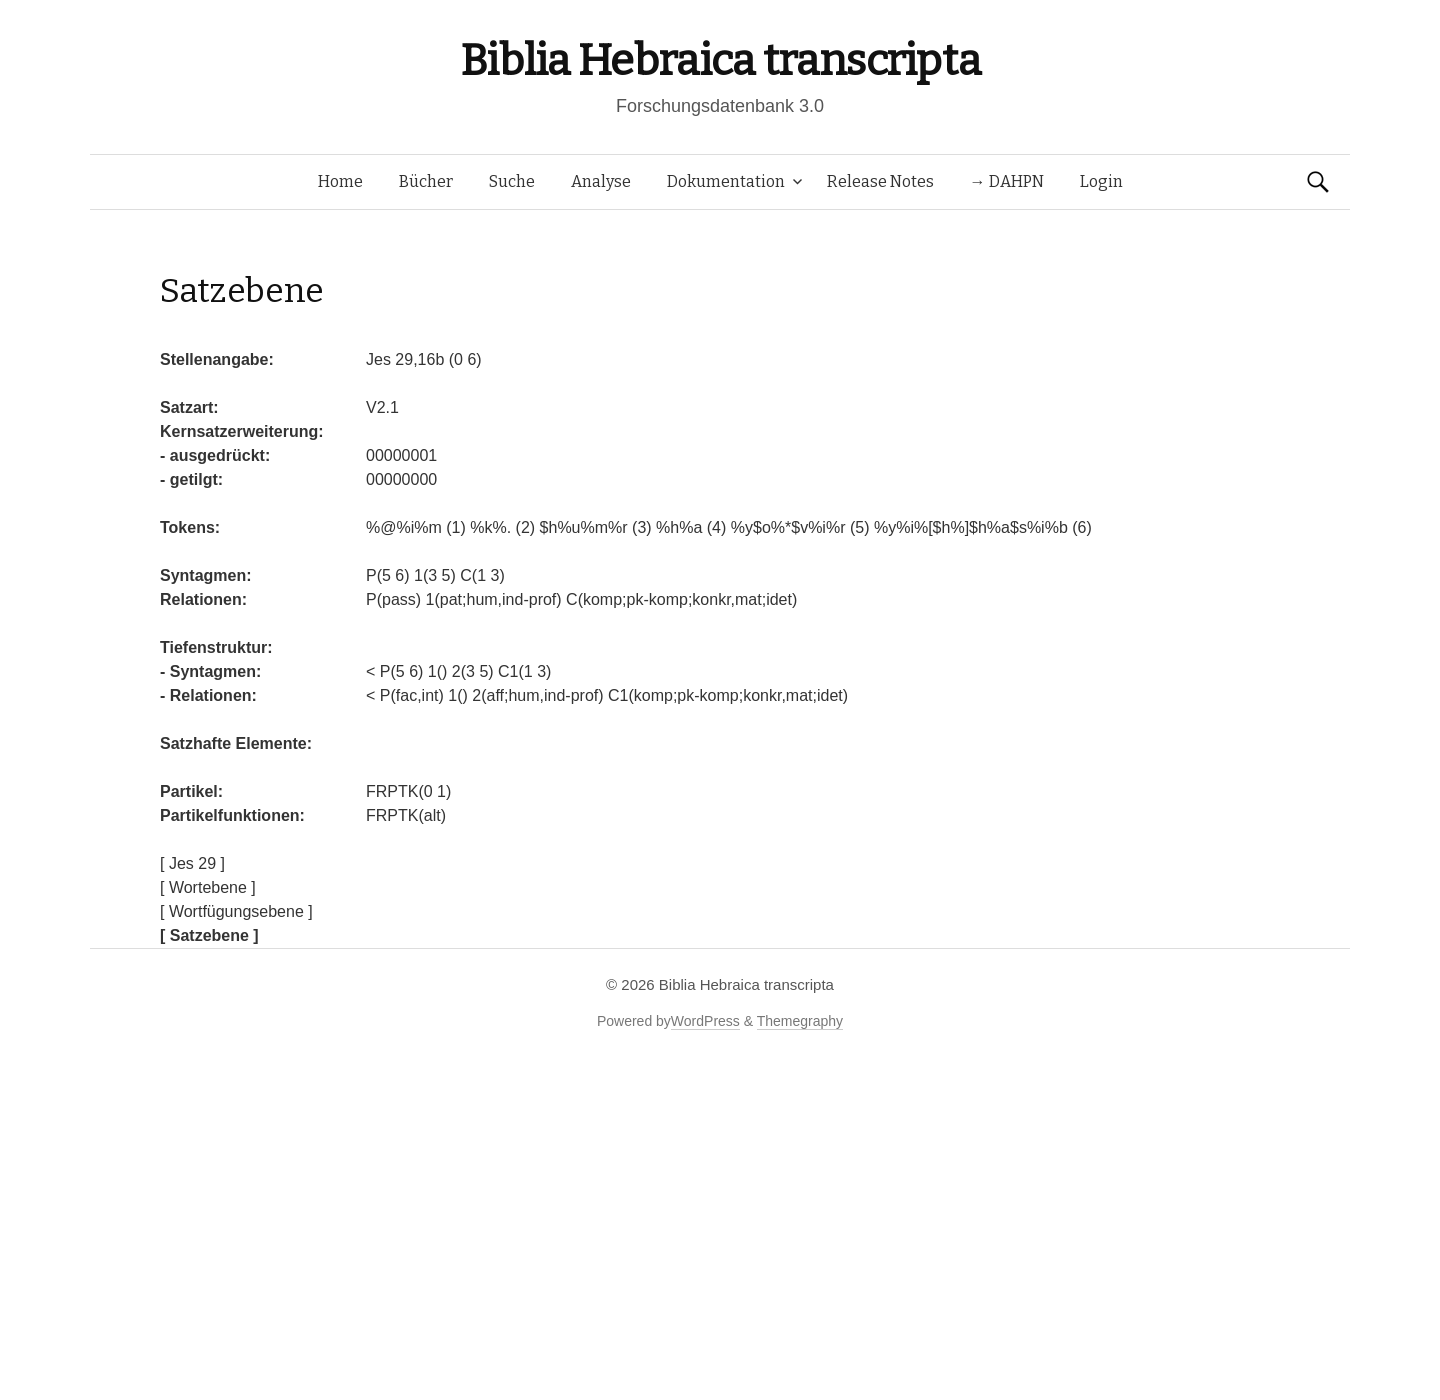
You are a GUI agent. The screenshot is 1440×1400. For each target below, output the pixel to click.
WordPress (705, 1021)
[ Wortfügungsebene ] (236, 911)
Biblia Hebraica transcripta (720, 60)
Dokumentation (726, 181)
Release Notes (880, 181)
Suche (512, 181)
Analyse (601, 181)
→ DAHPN (1007, 181)
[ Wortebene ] (208, 887)
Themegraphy (800, 1021)
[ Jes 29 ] (192, 863)
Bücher (426, 181)
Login (1101, 181)
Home (340, 181)
